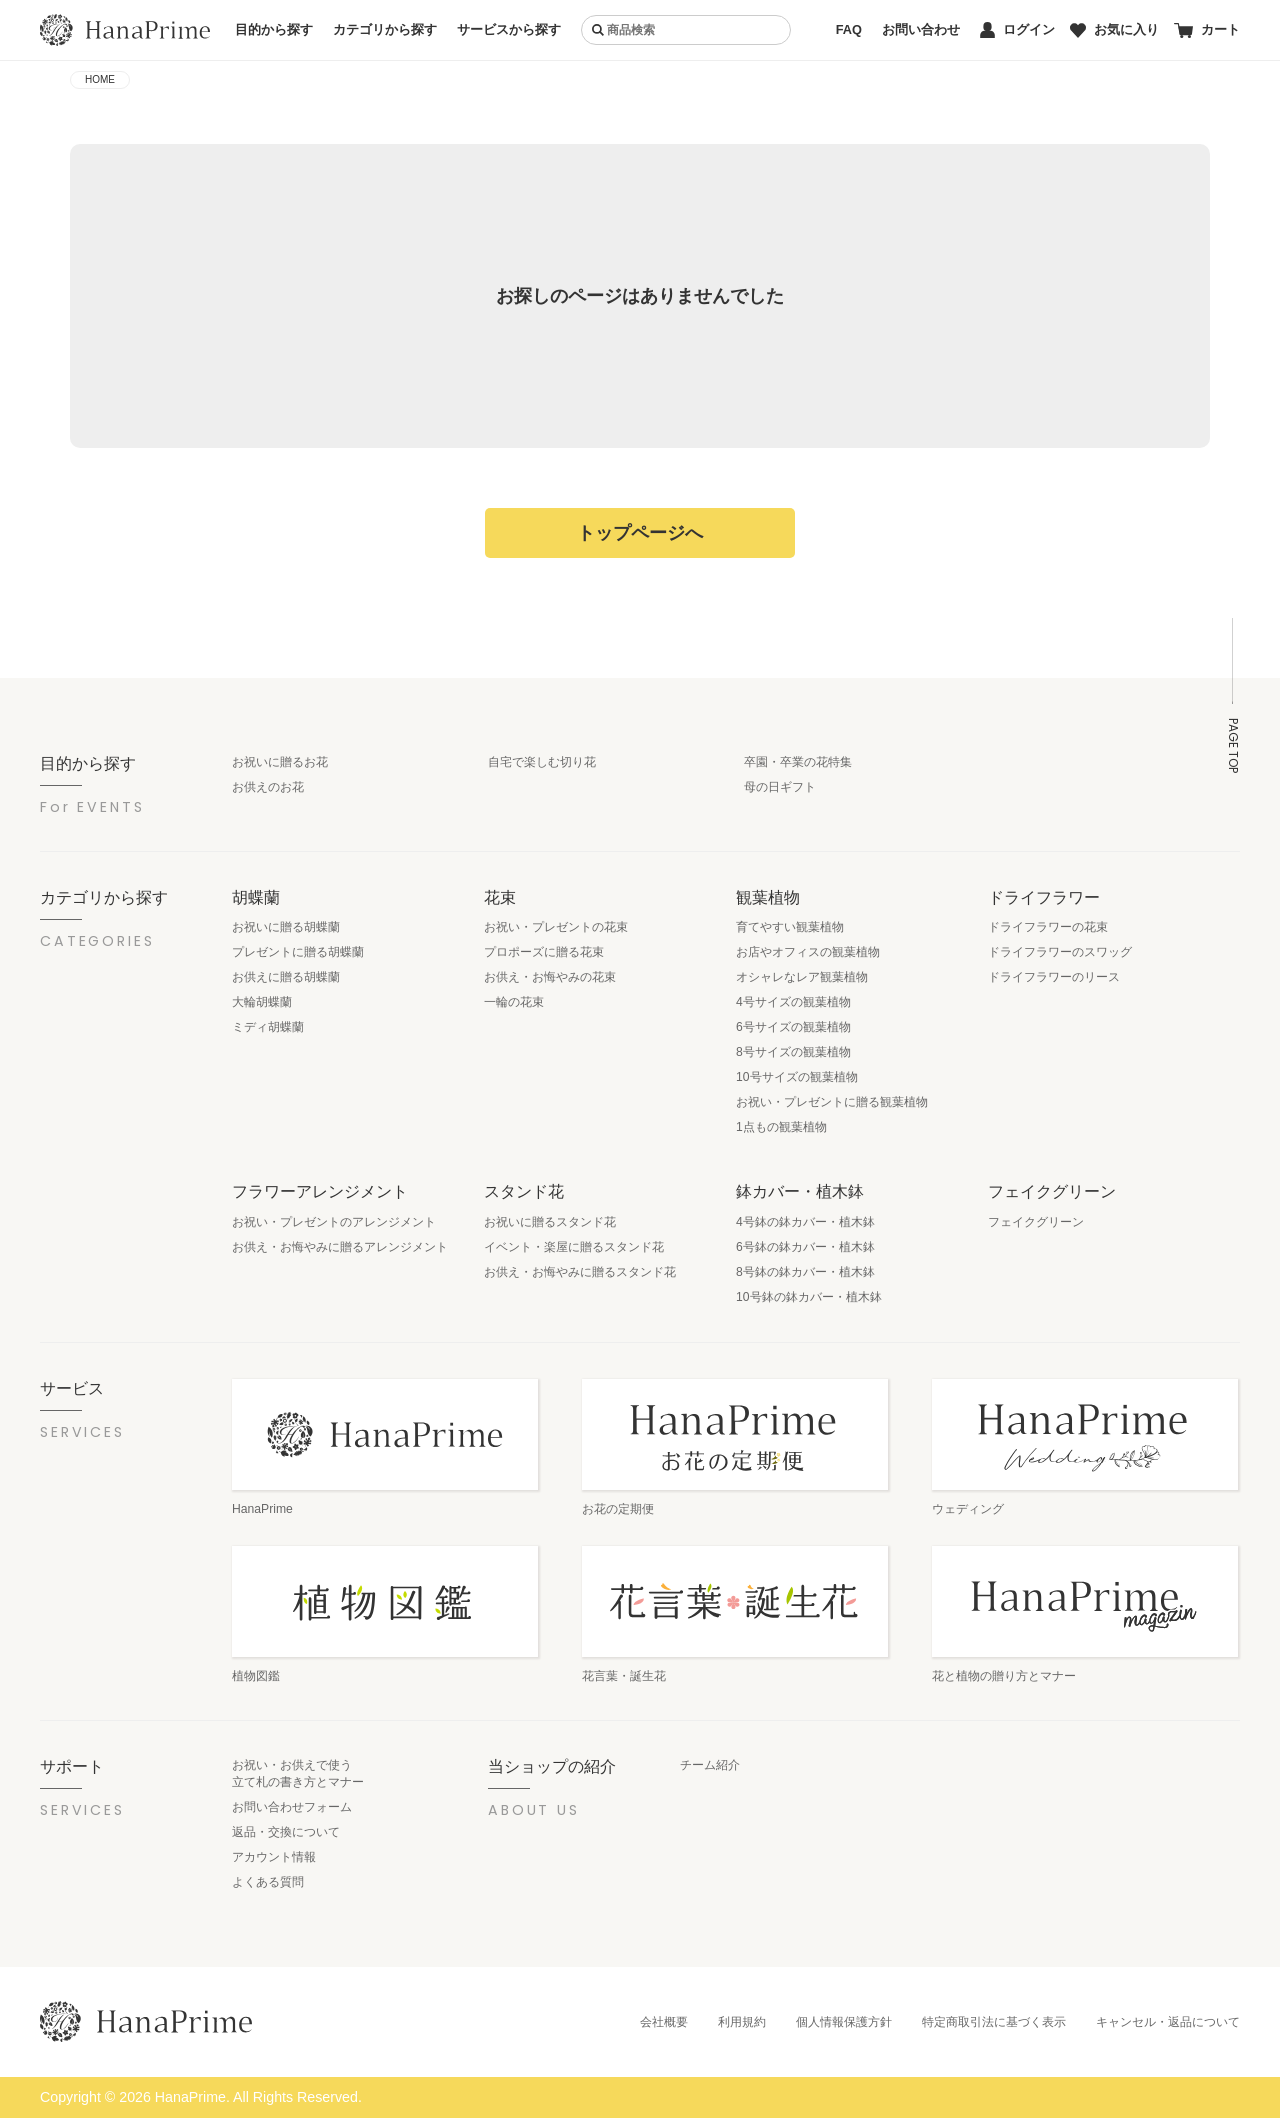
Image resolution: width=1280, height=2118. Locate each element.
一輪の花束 (514, 1002)
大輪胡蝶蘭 (262, 1002)
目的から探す (274, 29)
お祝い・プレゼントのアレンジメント (334, 1222)
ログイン (1017, 30)
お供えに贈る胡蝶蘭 (286, 977)
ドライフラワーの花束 (1048, 927)
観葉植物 (768, 897)
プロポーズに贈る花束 (544, 952)
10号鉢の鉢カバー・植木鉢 (809, 1297)
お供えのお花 (268, 787)
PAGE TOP (1233, 745)
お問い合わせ (921, 29)
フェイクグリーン (1052, 1191)
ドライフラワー (1044, 897)
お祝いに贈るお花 (280, 762)
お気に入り (1114, 29)
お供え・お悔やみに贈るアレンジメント (340, 1247)
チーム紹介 (710, 1765)
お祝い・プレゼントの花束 (556, 927)
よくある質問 (268, 1882)
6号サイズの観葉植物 (793, 1027)
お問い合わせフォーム (292, 1807)
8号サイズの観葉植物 (793, 1052)
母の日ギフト (780, 787)
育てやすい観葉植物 (790, 927)
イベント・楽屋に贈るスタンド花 (574, 1247)
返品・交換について (286, 1832)
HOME (100, 79)
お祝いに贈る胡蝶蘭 (286, 927)
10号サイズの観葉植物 (797, 1077)
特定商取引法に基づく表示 (994, 2022)
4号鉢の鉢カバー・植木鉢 (805, 1222)
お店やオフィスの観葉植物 (808, 952)
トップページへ (640, 533)
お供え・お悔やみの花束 (550, 977)
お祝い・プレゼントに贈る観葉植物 (832, 1102)
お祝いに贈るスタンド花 (550, 1222)
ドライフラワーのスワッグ (1060, 952)
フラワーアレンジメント (320, 1191)
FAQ (849, 29)
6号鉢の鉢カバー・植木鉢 (805, 1247)
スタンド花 (524, 1191)
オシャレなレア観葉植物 (802, 977)
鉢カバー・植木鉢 (800, 1191)
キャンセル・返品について (1168, 2022)
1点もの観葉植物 (781, 1127)
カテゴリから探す (385, 29)
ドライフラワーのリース (1054, 977)
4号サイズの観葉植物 (793, 1002)
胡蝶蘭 (256, 897)
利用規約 (742, 2022)
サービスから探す (509, 29)
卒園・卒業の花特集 (798, 762)
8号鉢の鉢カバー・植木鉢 (805, 1272)
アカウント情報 (274, 1857)
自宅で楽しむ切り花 (542, 762)
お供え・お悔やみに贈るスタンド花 (580, 1272)
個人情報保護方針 (844, 2022)
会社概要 (664, 2022)
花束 (500, 897)
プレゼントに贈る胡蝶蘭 (298, 952)
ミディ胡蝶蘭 (268, 1027)
